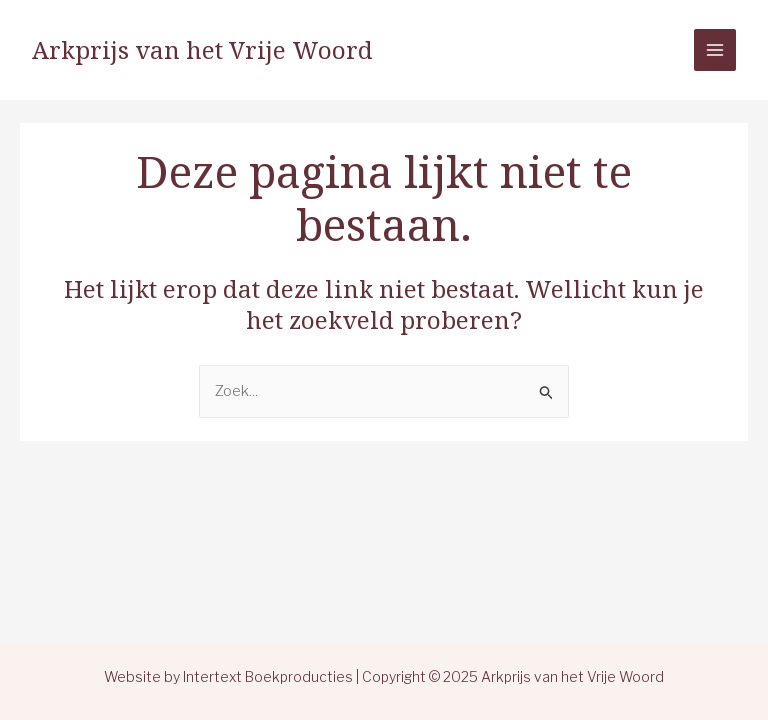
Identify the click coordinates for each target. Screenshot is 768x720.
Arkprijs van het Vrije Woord (202, 49)
